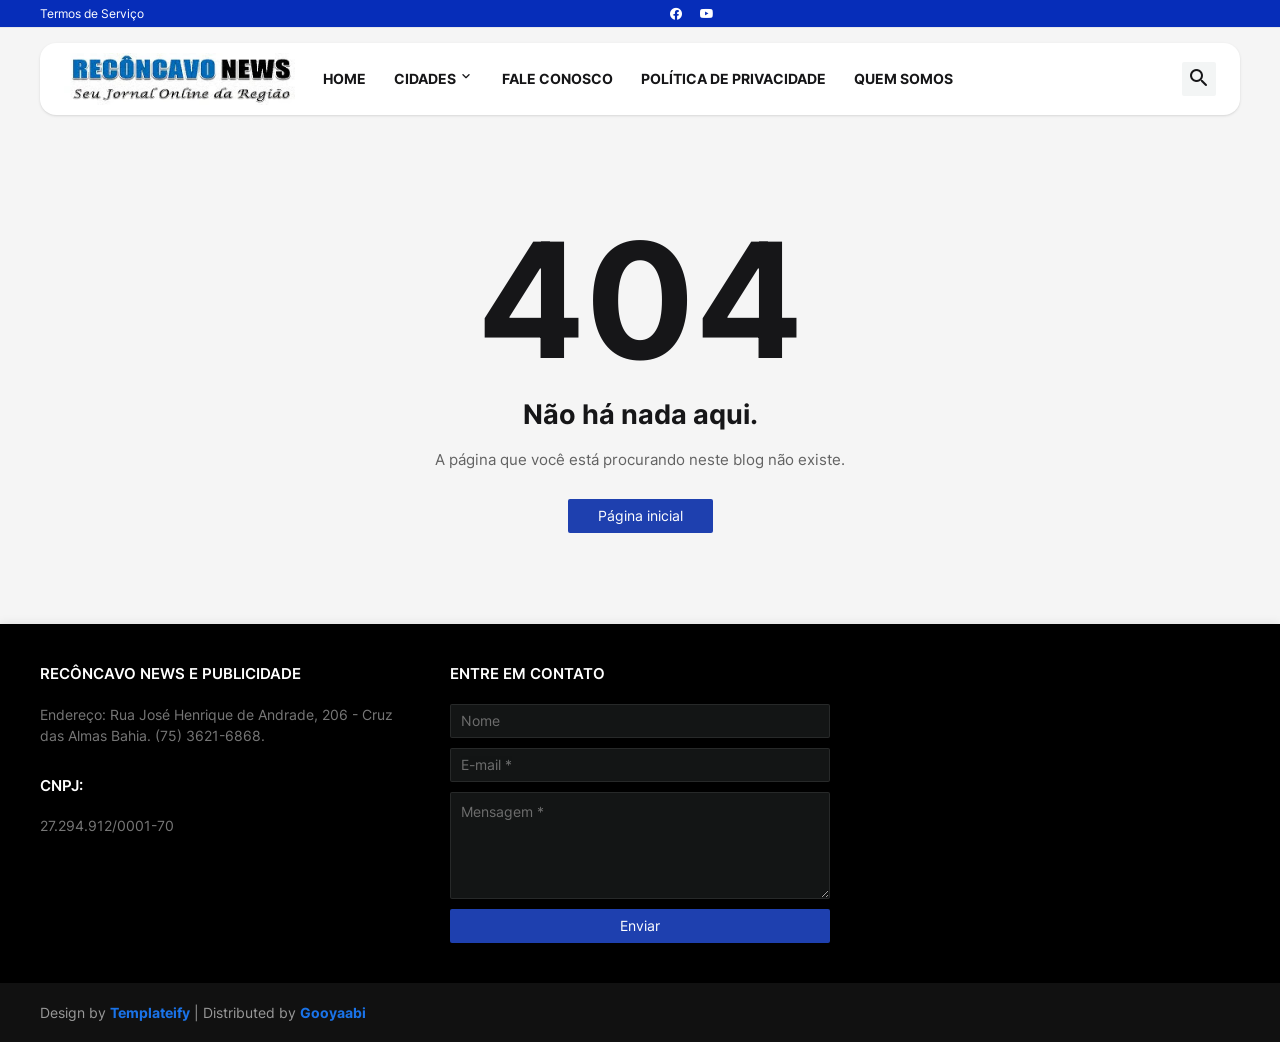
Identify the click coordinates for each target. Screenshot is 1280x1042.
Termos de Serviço (92, 13)
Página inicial (640, 515)
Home (344, 78)
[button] (1199, 79)
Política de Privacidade (733, 78)
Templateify (150, 1012)
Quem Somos (903, 78)
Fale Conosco (557, 78)
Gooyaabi (333, 1012)
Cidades (425, 78)
